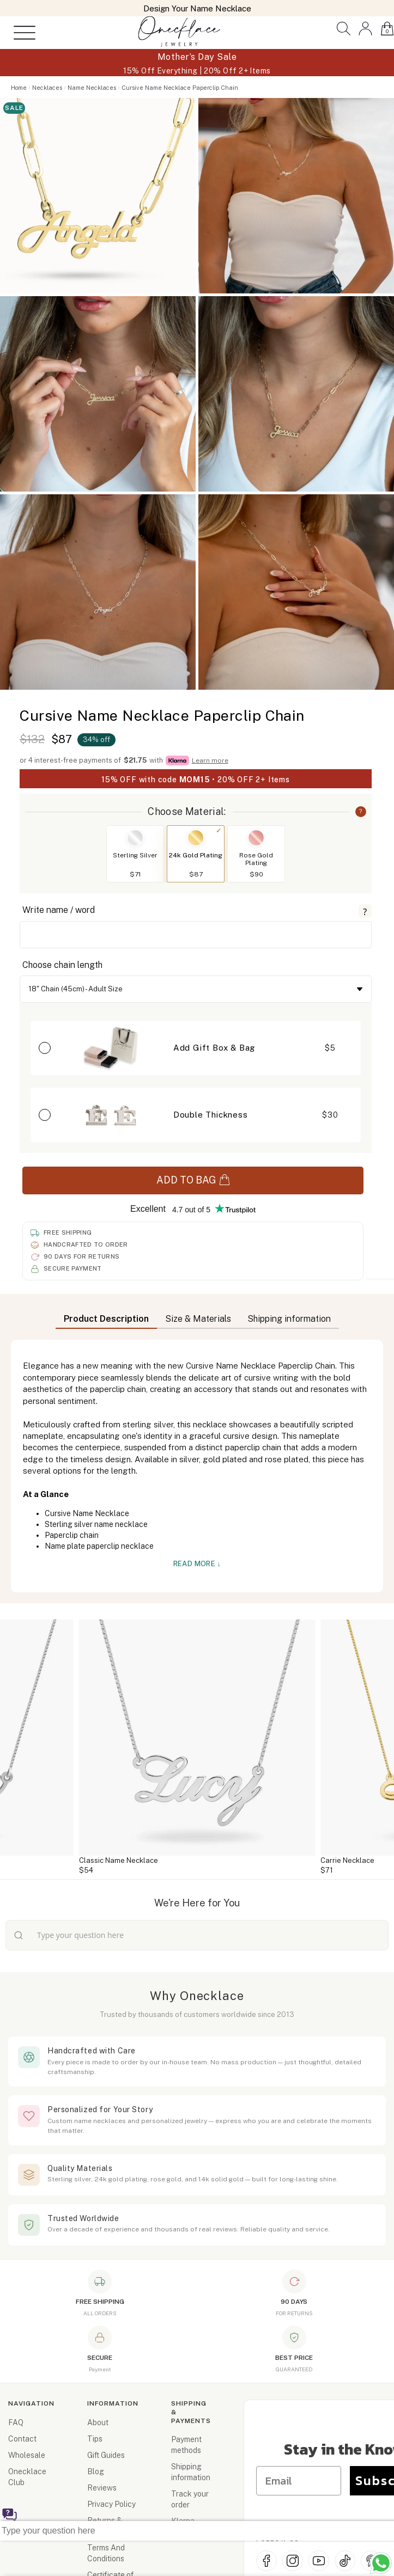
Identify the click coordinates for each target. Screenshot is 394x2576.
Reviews (102, 2487)
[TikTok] (345, 2560)
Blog (95, 2471)
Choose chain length (62, 965)
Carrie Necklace (347, 1860)
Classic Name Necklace (118, 1860)
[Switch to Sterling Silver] (135, 838)
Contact (22, 2438)
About (97, 2422)
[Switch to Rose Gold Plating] (256, 838)
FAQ (15, 2422)
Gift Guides (106, 2455)
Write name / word (58, 910)
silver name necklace (111, 1524)
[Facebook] (266, 2560)
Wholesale (26, 2455)
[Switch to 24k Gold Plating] (195, 838)
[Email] (300, 2478)
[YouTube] (318, 2560)
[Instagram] (292, 2560)
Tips (94, 2438)
